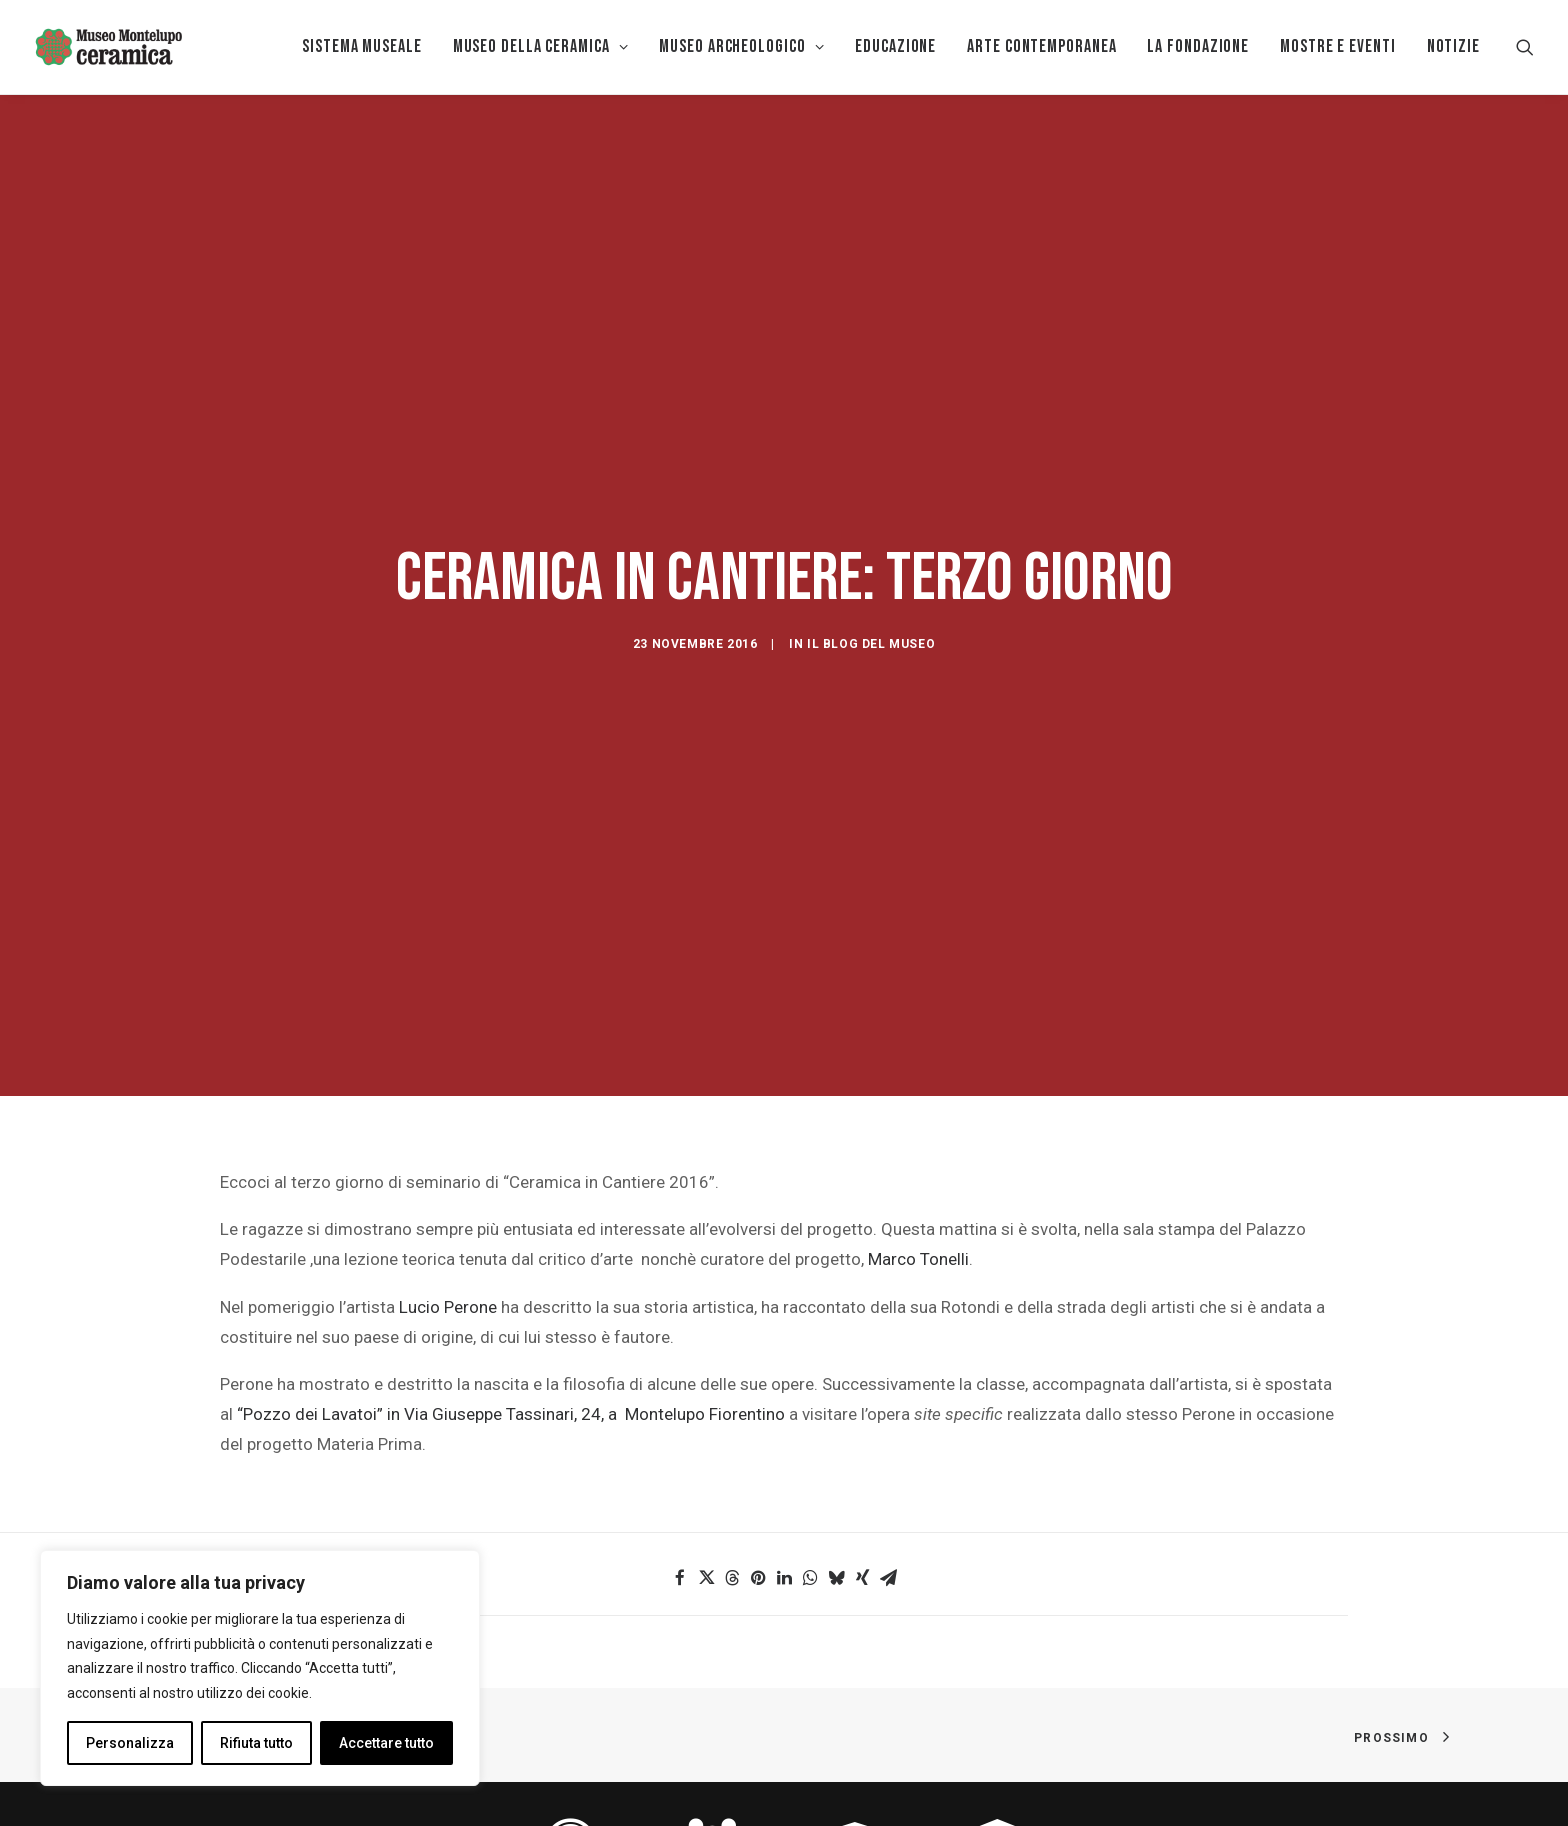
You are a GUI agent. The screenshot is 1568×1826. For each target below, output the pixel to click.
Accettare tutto (386, 1743)
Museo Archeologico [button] (741, 46)
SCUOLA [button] (855, 1767)
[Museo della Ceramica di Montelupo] (108, 47)
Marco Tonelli (918, 1118)
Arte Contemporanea (1041, 46)
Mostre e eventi (1338, 46)
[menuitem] (362, 47)
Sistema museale (362, 46)
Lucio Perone (448, 1166)
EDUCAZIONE (895, 46)
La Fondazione (1198, 46)
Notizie (1453, 46)
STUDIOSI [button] (997, 1767)
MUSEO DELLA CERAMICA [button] (541, 46)
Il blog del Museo (871, 574)
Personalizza (130, 1743)
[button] (1525, 47)
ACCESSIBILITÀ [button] (570, 1767)
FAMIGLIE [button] (713, 1767)
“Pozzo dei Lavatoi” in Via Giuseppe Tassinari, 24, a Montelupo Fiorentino (511, 1273)
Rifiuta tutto (256, 1743)
